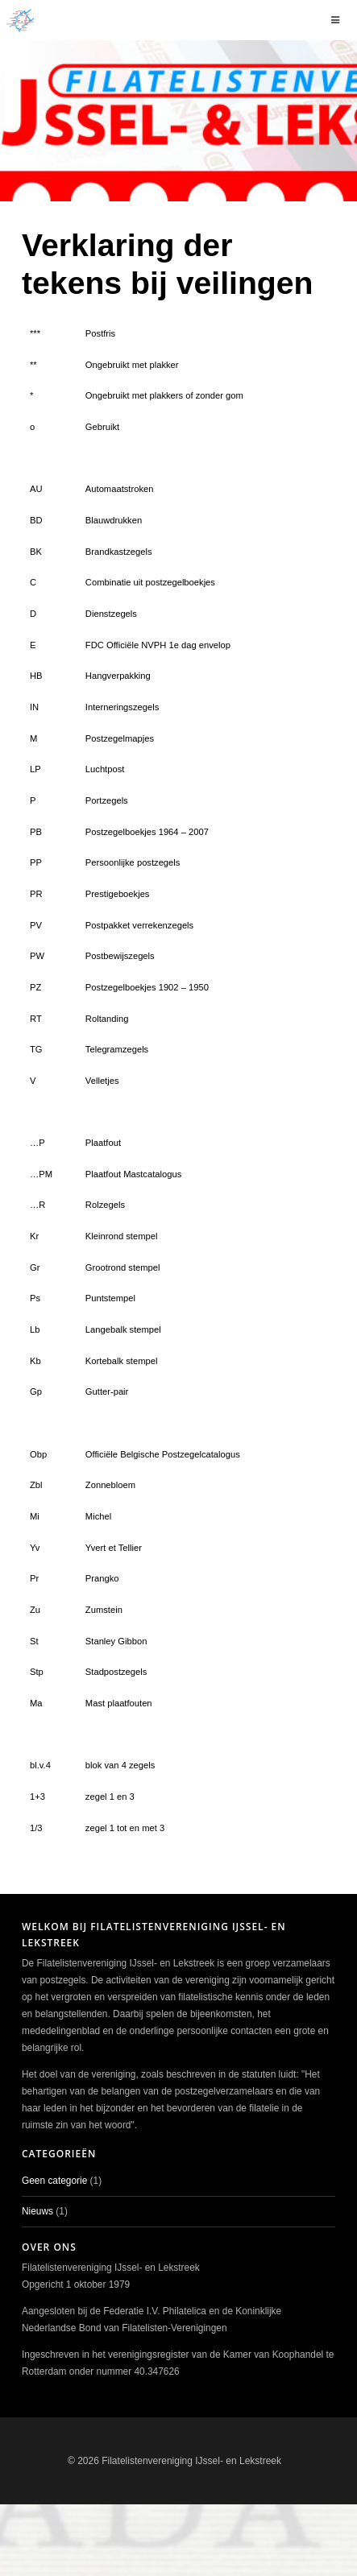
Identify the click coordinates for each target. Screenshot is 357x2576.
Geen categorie (54, 2180)
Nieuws (37, 2211)
